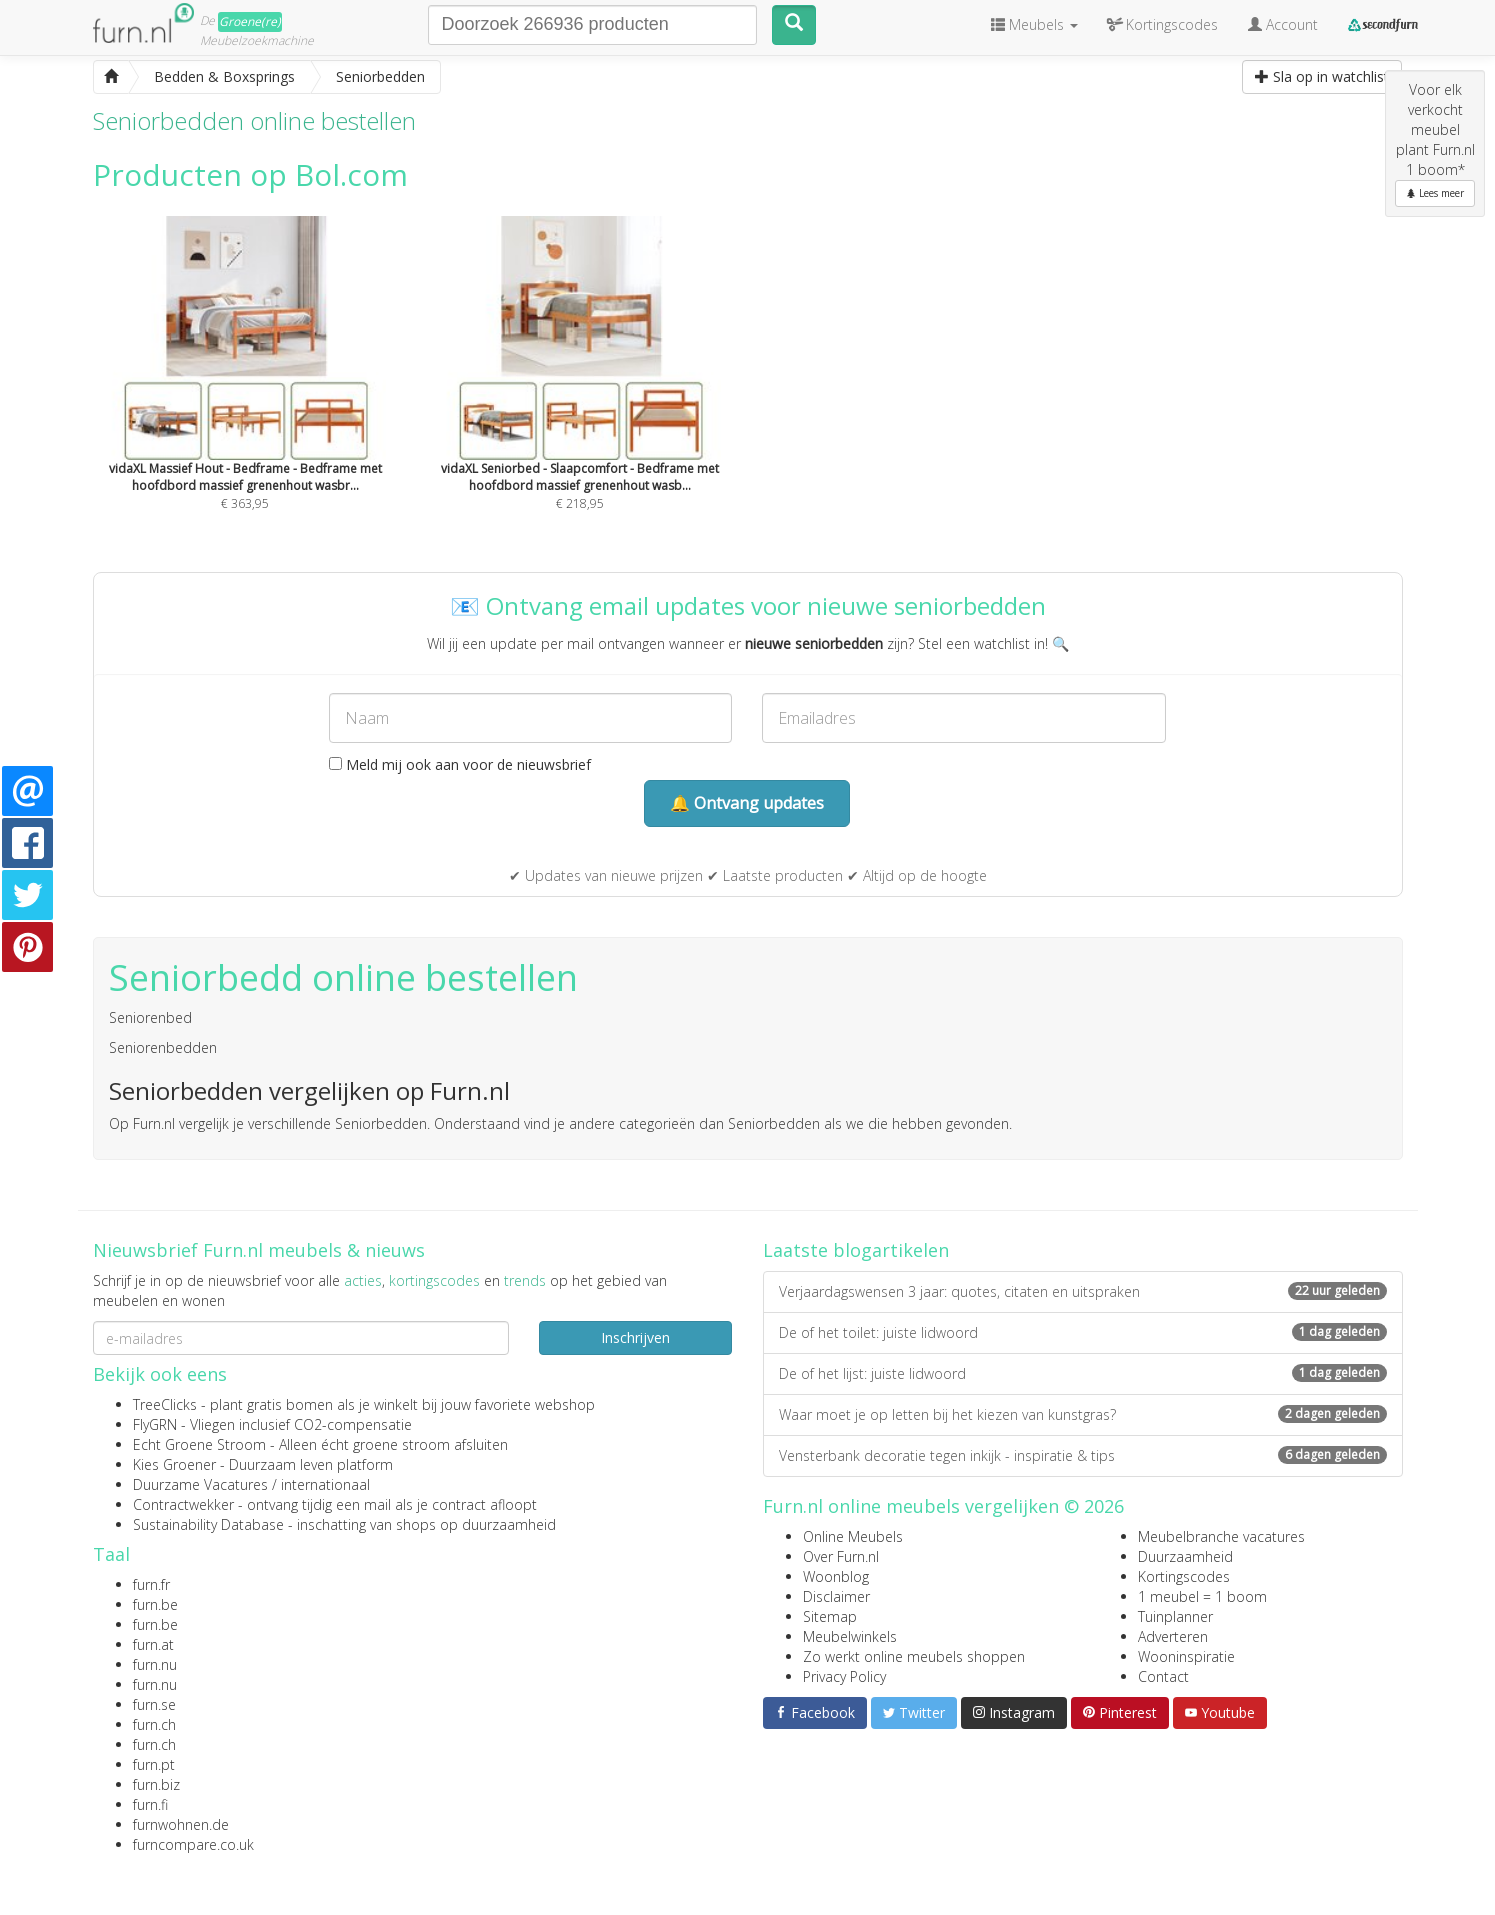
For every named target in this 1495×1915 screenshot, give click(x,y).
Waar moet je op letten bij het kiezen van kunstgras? (1083, 1414)
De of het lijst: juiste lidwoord (1083, 1373)
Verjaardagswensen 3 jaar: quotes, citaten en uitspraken (1083, 1291)
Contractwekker (183, 1504)
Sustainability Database (208, 1524)
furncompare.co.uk (193, 1844)
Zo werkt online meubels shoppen (914, 1656)
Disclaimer (836, 1596)
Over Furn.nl (841, 1556)
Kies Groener (174, 1464)
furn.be (155, 1604)
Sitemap (830, 1616)
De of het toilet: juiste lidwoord (1083, 1332)
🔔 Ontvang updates (747, 803)
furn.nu (155, 1664)
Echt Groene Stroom (199, 1444)
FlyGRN (155, 1424)
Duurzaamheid (1185, 1556)
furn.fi (150, 1804)
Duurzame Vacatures (200, 1484)
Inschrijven (635, 1337)
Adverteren (1173, 1636)
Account (1283, 24)
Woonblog (836, 1576)
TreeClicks (165, 1404)
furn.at (153, 1644)
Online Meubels (853, 1536)
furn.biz (156, 1784)
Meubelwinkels (850, 1636)
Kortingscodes (1184, 1576)
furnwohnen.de (181, 1824)
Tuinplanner (1175, 1616)
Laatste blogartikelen (856, 1250)
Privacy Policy (844, 1676)
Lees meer (1435, 193)
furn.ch (154, 1724)
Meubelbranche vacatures (1221, 1536)
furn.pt (154, 1764)
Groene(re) (250, 21)
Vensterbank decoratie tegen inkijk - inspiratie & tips (1083, 1455)
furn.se (154, 1704)
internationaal (325, 1484)
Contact (1163, 1676)
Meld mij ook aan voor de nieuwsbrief (460, 764)
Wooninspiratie (1186, 1656)
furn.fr (151, 1584)
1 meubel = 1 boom (1202, 1596)
